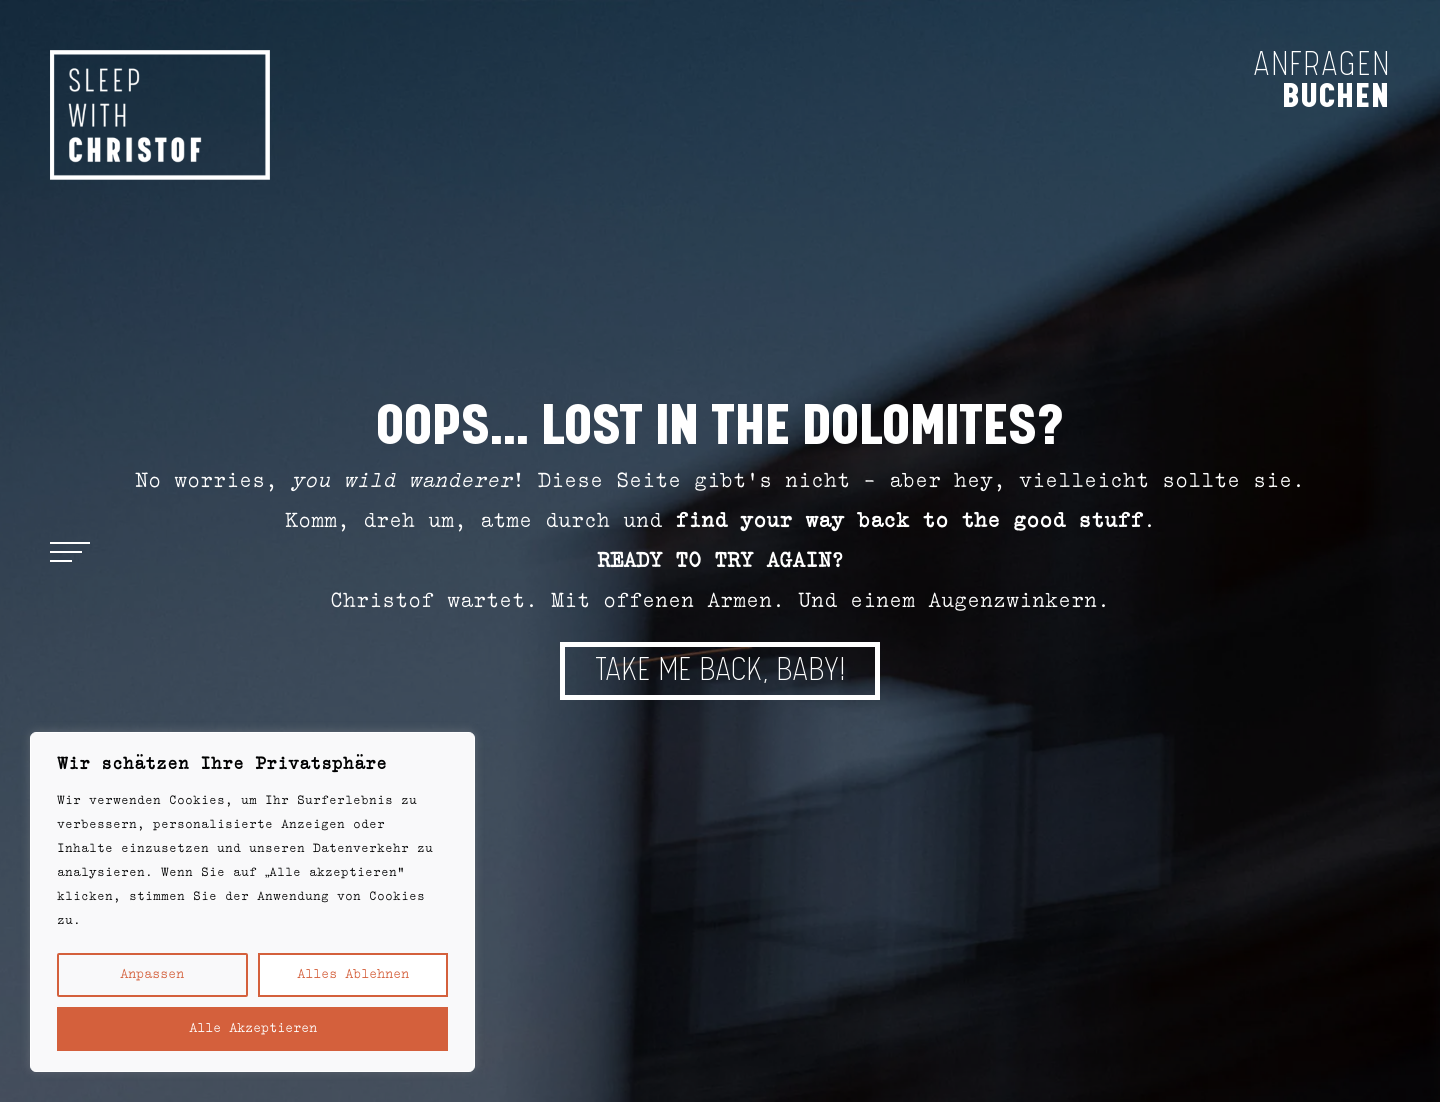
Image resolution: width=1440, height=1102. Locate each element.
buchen (1336, 95)
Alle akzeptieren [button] (253, 1029)
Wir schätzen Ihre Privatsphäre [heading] (222, 765)
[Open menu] (70, 551)
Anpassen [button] (152, 975)
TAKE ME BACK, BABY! (720, 670)
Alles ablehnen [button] (353, 975)
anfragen (1321, 65)
